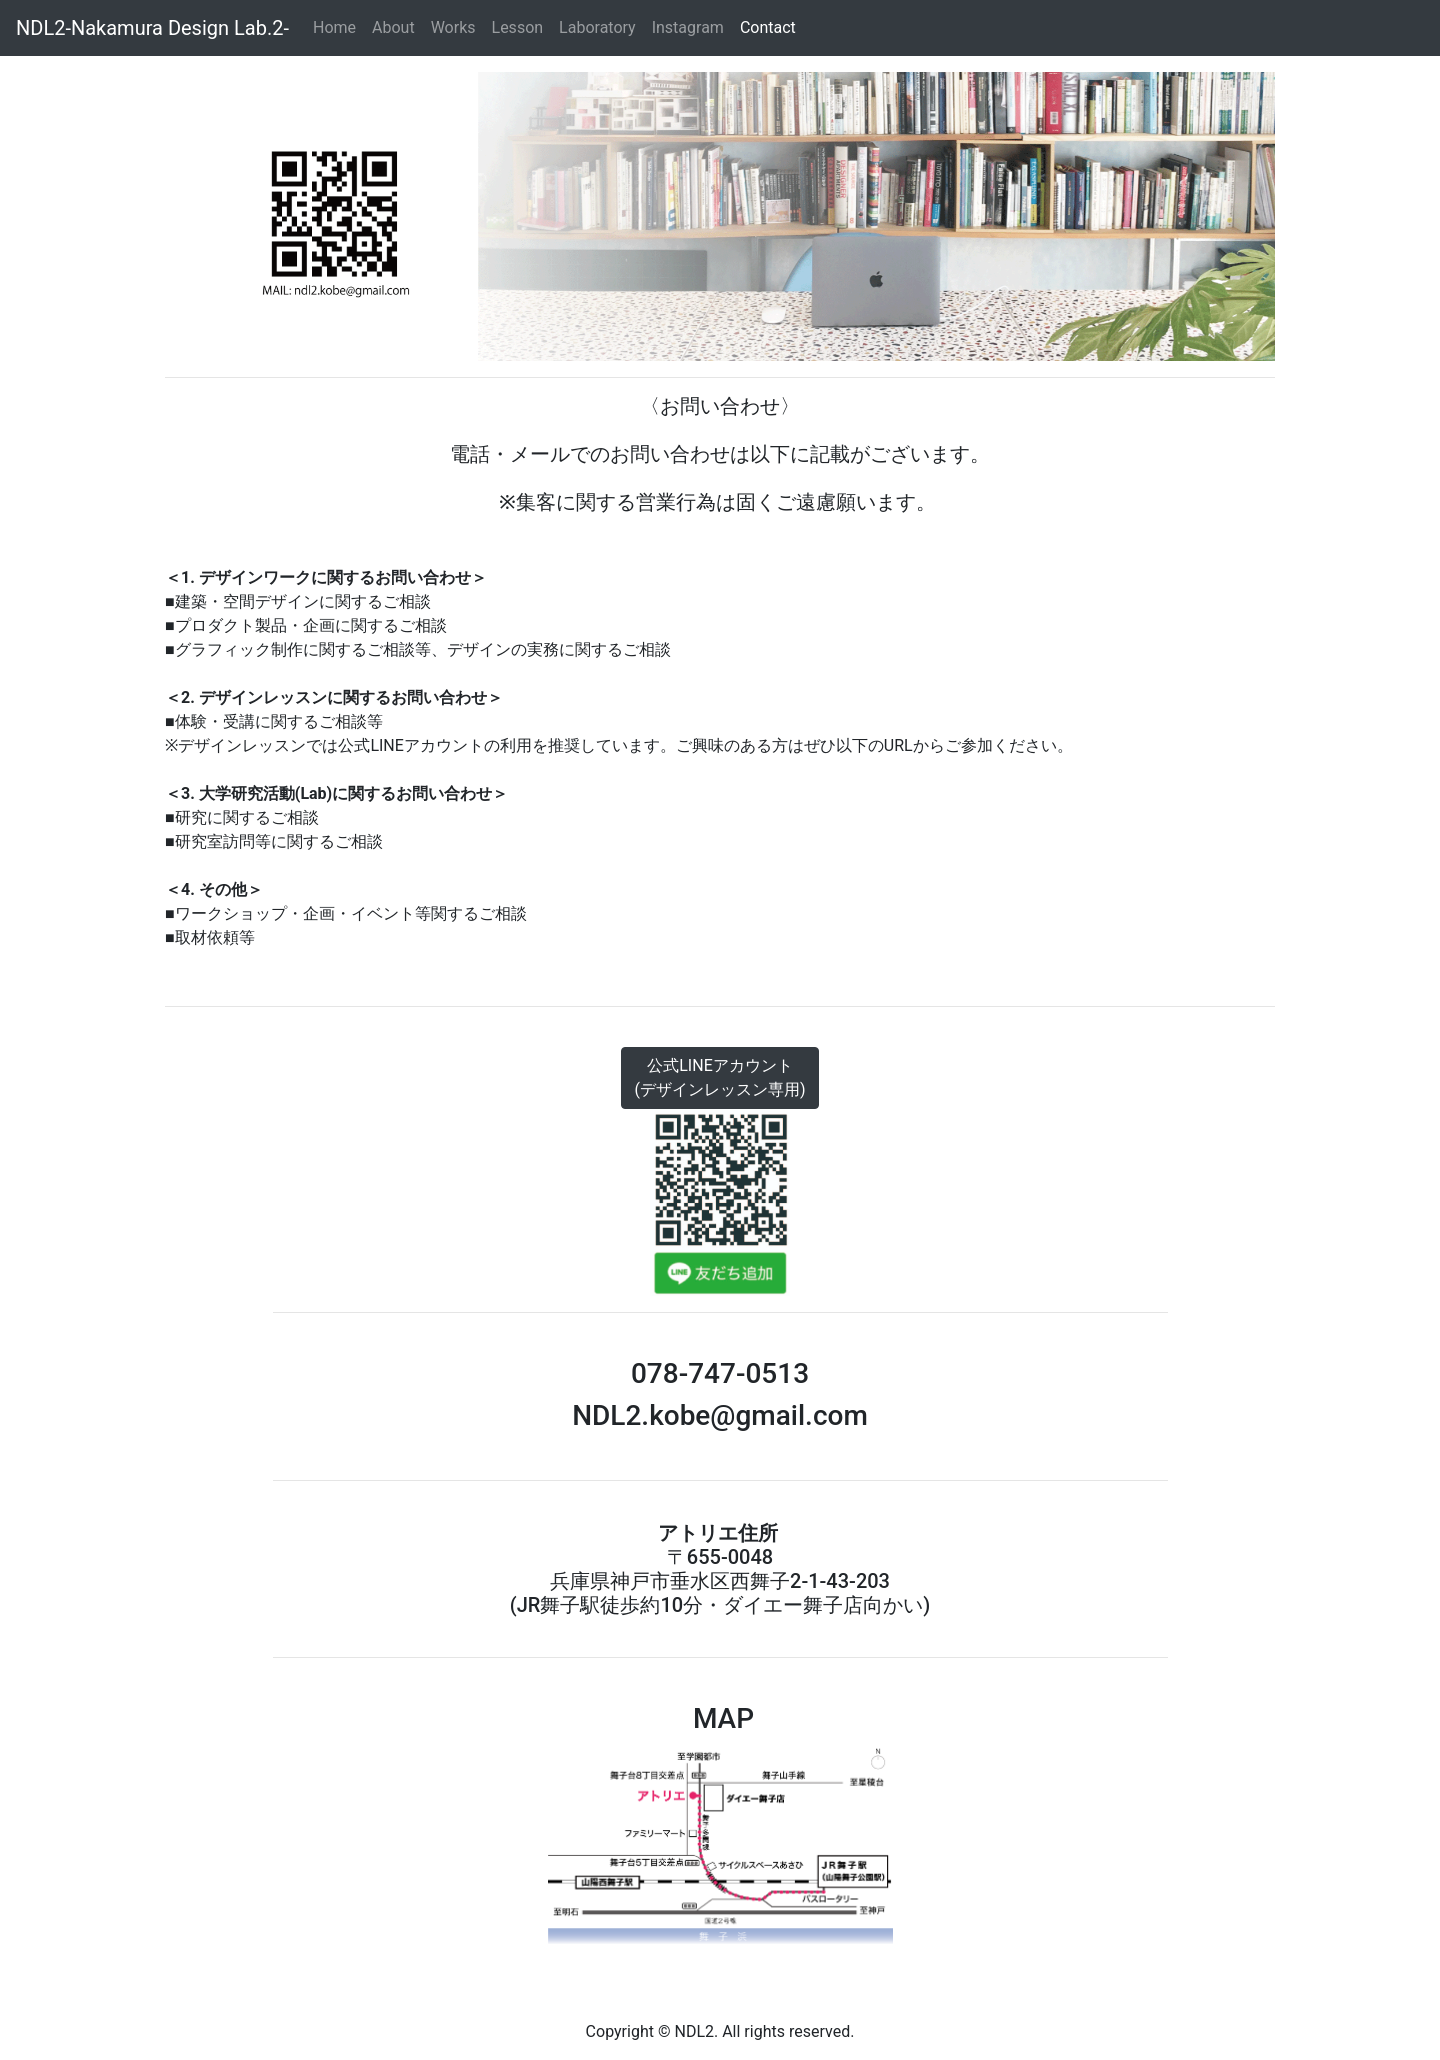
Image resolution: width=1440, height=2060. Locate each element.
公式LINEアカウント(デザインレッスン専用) (719, 1077)
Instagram (688, 27)
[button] (235, 216)
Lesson (518, 27)
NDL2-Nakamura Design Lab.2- (152, 28)
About (393, 27)
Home (338, 26)
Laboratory (597, 27)
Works (453, 27)
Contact (770, 27)
